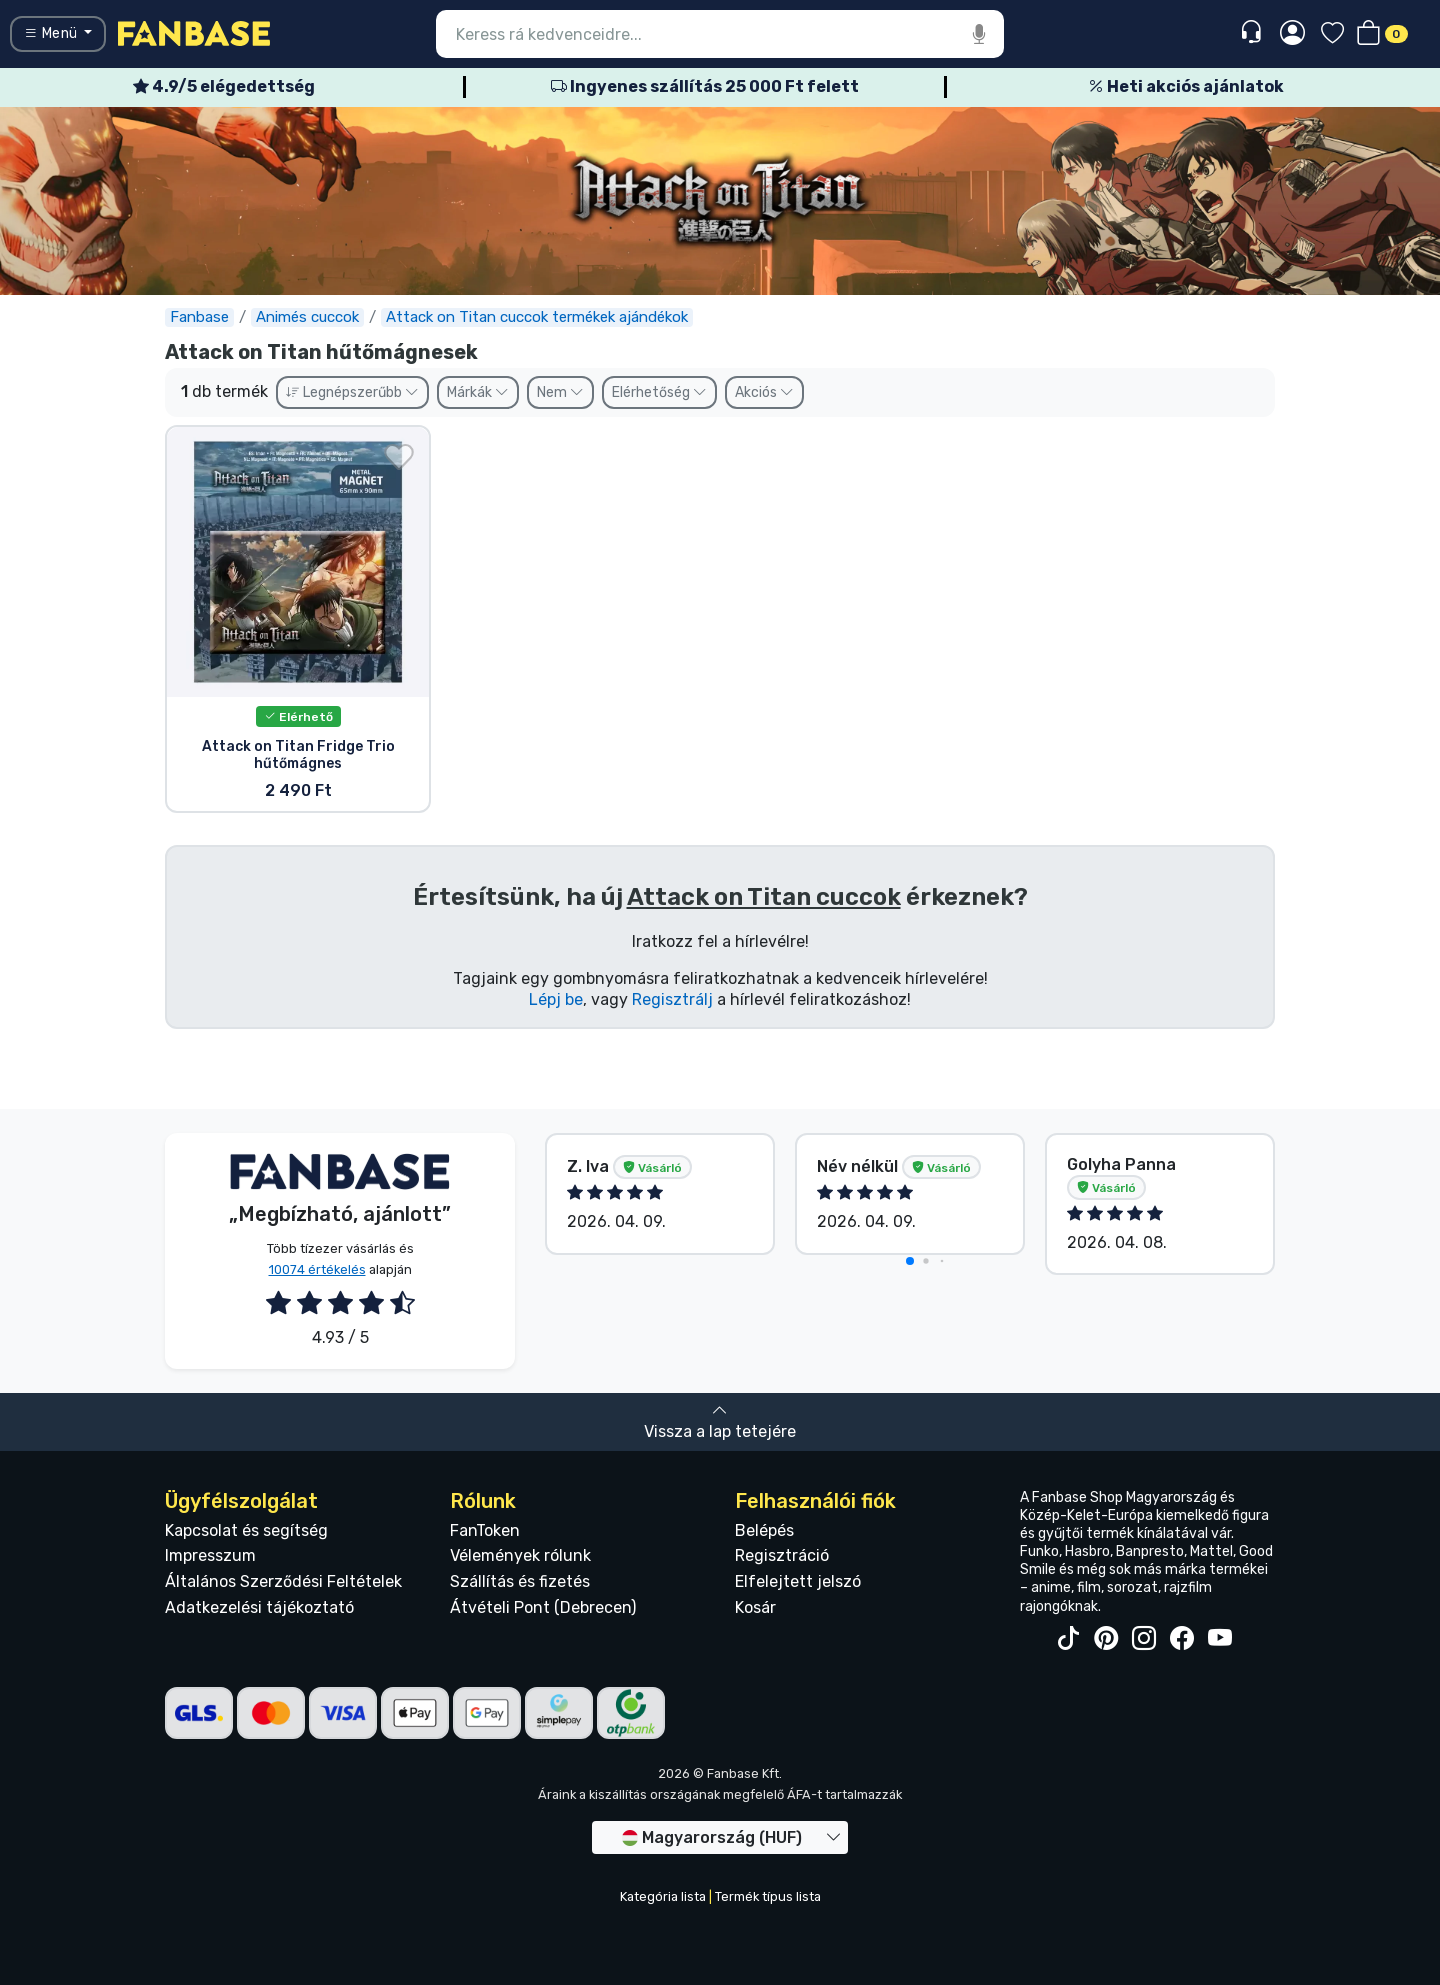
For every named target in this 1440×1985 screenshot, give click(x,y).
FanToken (485, 1530)
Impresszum (210, 1555)
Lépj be (556, 999)
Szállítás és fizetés (520, 1581)
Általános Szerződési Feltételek (283, 1581)
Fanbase (199, 317)
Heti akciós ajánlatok (1186, 86)
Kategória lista (663, 1896)
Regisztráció (782, 1555)
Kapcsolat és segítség (246, 1530)
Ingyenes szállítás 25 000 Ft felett (705, 86)
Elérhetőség (659, 392)
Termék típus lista (768, 1896)
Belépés (764, 1530)
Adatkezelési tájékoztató (259, 1607)
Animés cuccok (307, 317)
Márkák (478, 392)
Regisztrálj (672, 999)
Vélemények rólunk (520, 1555)
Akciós (764, 392)
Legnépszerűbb (352, 392)
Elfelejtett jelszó (798, 1581)
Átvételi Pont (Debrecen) (543, 1607)
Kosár (755, 1607)
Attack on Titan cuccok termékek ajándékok (537, 317)
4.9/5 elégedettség (224, 86)
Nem (560, 392)
